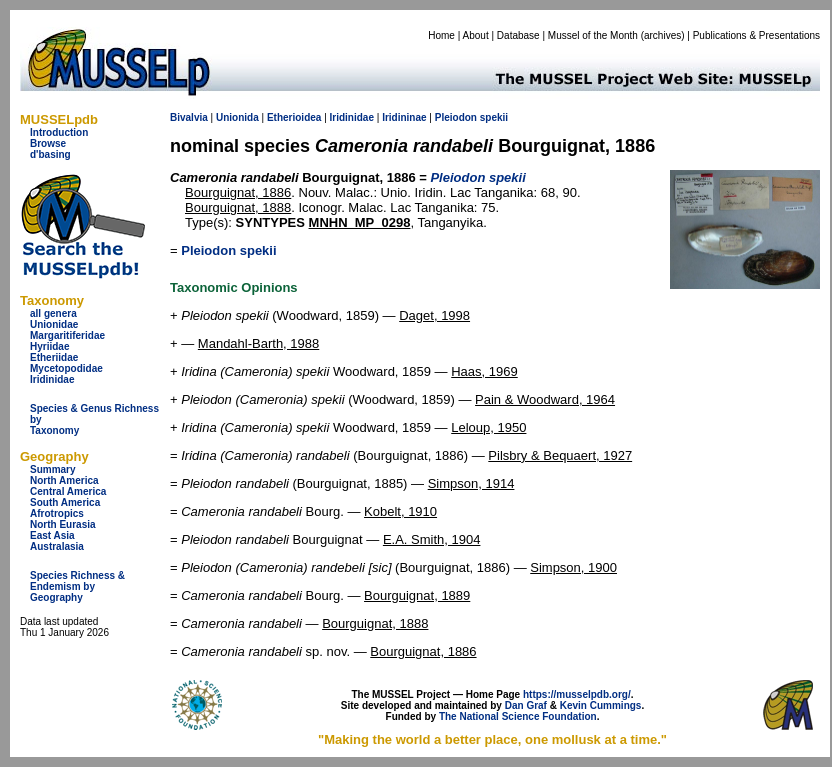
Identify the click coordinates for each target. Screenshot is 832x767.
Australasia (57, 546)
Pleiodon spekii (228, 250)
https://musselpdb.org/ (577, 694)
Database (518, 35)
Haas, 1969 (484, 371)
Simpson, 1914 (471, 483)
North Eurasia (63, 524)
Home (441, 35)
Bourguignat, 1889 (417, 595)
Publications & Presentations (756, 35)
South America (65, 502)
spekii (494, 117)
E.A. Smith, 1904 (432, 539)
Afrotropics (57, 513)
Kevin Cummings (601, 705)
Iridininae (404, 117)
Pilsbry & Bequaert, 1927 (560, 455)
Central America (68, 491)
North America (64, 480)
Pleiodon (456, 117)
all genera (53, 313)
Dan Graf (526, 705)
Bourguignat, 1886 (238, 192)
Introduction (59, 132)
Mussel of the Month (593, 35)
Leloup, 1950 (488, 427)
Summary (53, 469)
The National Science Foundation (518, 716)
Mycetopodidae (66, 368)
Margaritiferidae (67, 335)
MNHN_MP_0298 (360, 222)
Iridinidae (52, 379)
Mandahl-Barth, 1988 (258, 343)
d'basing (50, 154)
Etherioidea (294, 117)
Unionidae (54, 324)
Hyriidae (49, 346)
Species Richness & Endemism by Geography (77, 586)
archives (662, 35)
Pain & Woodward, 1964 (545, 399)
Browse (48, 143)
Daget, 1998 (434, 315)
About (476, 35)
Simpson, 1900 (573, 567)
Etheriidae (54, 357)
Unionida (237, 117)
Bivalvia (189, 117)
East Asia (52, 535)
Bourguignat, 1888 (238, 207)
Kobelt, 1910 (400, 511)
